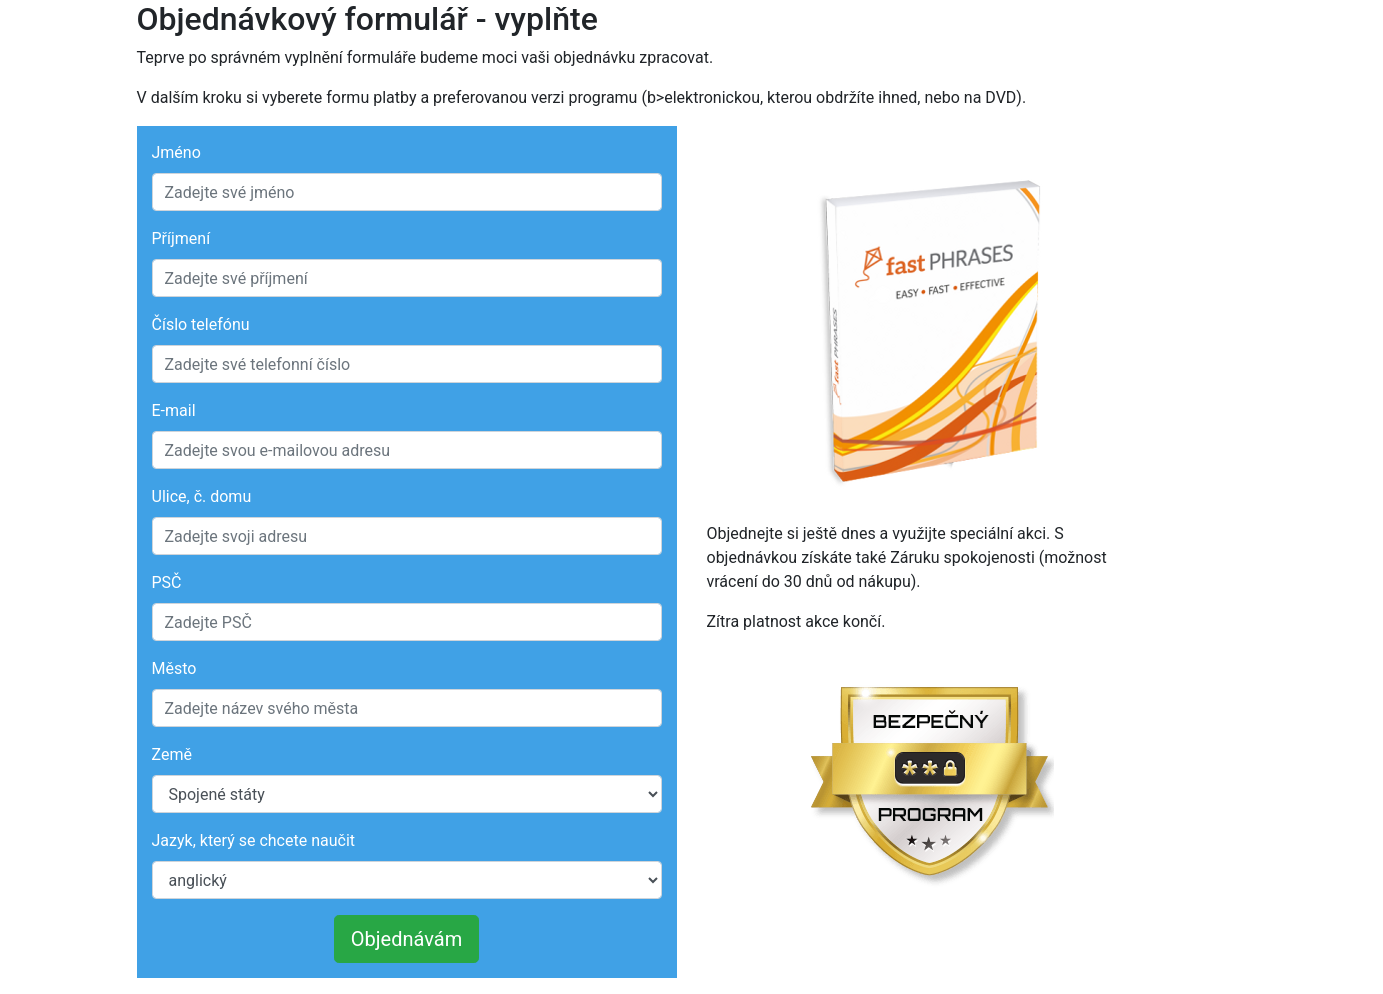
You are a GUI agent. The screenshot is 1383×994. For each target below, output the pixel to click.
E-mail (174, 410)
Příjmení (181, 238)
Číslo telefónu (201, 324)
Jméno (176, 152)
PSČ (167, 582)
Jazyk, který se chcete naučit (254, 840)
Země (172, 754)
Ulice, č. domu (202, 496)
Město (174, 668)
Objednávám (406, 939)
